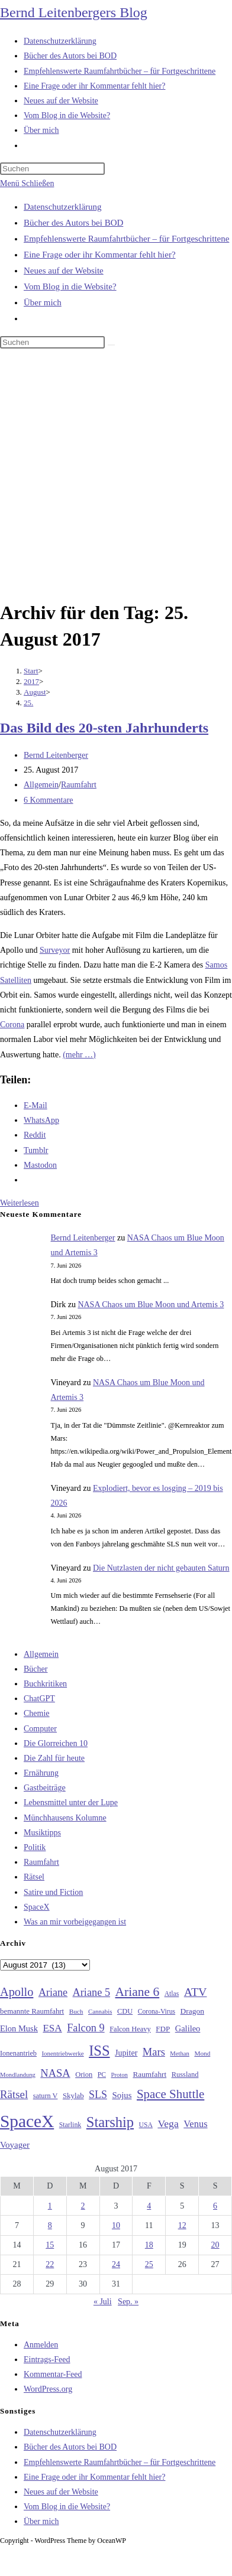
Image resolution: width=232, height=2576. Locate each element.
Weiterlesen (19, 1203)
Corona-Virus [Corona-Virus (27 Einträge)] (156, 2011)
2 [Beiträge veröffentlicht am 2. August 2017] (83, 2206)
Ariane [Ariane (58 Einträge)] (52, 1992)
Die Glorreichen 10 (56, 1743)
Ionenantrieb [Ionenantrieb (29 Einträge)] (18, 2053)
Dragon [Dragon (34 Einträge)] (192, 2011)
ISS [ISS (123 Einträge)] (99, 2051)
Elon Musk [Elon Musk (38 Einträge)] (19, 2028)
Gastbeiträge (45, 1787)
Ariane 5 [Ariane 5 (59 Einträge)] (91, 1992)
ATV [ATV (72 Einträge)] (195, 1991)
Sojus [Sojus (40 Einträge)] (121, 2095)
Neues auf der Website (64, 270)
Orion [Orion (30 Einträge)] (83, 2074)
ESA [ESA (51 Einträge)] (52, 2028)
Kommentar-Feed (53, 2374)
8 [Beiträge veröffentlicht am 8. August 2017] (50, 2225)
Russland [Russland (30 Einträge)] (185, 2074)
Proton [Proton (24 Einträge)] (119, 2075)
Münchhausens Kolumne (65, 1817)
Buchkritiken (45, 1683)
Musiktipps (42, 1832)
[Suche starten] (111, 345)
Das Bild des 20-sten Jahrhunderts (104, 727)
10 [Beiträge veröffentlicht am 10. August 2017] (116, 2225)
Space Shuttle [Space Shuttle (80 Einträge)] (170, 2094)
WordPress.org (48, 2389)
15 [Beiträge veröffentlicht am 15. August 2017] (50, 2244)
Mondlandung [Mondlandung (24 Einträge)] (18, 2075)
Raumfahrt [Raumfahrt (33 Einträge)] (149, 2074)
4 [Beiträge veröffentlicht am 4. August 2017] (149, 2206)
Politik (35, 1847)
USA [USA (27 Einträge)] (146, 2125)
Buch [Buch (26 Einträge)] (76, 2011)
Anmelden (41, 2344)
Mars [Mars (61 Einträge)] (154, 2052)
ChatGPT (39, 1698)
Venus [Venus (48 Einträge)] (195, 2123)
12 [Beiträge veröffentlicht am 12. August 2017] (182, 2225)
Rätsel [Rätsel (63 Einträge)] (14, 2094)
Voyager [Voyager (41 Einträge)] (15, 2145)
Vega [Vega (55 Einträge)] (167, 2123)
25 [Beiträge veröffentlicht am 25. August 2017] (149, 2264)
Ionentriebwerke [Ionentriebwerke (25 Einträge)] (62, 2053)
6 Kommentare (48, 800)
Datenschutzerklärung (63, 206)
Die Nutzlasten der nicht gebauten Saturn (161, 1568)
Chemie (37, 1713)
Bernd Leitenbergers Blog (73, 12)
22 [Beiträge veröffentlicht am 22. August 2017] (50, 2264)
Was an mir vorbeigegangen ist (75, 1921)
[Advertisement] (111, 476)
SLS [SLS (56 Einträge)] (98, 2094)
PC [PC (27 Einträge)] (102, 2075)
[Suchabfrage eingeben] (52, 168)
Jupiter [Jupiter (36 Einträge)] (126, 2052)
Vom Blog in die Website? (70, 286)
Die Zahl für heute (54, 1758)
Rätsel (34, 1876)
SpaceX (37, 1907)
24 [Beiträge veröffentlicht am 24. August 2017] (116, 2264)
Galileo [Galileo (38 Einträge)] (188, 2028)
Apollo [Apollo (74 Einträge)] (16, 1991)
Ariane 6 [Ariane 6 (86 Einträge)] (137, 1992)
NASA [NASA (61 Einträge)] (55, 2073)
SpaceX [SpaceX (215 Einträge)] (27, 2121)
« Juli (103, 2301)
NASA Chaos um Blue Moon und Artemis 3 (151, 1304)
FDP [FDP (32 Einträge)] (163, 2028)
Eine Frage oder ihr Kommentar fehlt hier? (100, 254)
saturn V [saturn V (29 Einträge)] (45, 2096)
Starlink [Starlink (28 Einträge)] (70, 2125)
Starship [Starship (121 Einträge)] (110, 2122)
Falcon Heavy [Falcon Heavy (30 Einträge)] (130, 2029)
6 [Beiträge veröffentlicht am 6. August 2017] (215, 2206)
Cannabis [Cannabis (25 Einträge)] (100, 2011)
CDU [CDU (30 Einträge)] (125, 2011)
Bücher (35, 1669)
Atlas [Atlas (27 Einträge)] (172, 1994)
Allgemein (41, 784)
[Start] (31, 670)
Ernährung (41, 1773)
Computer (40, 1728)
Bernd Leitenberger (56, 755)
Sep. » (128, 2301)
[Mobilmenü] (27, 183)
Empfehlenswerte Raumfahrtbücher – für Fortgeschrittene (126, 238)
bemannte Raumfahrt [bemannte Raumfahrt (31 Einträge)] (32, 2011)
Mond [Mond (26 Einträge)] (202, 2053)
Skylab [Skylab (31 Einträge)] (73, 2096)
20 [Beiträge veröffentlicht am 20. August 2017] (215, 2244)
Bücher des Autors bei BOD (73, 222)
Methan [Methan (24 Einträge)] (179, 2053)
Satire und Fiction (53, 1892)
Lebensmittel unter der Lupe (71, 1802)
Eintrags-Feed (47, 2359)
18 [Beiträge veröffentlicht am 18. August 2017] (149, 2244)
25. (28, 702)
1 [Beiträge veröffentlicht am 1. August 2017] (50, 2206)
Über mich (43, 302)
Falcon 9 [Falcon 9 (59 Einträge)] (85, 2028)
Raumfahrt (78, 784)
